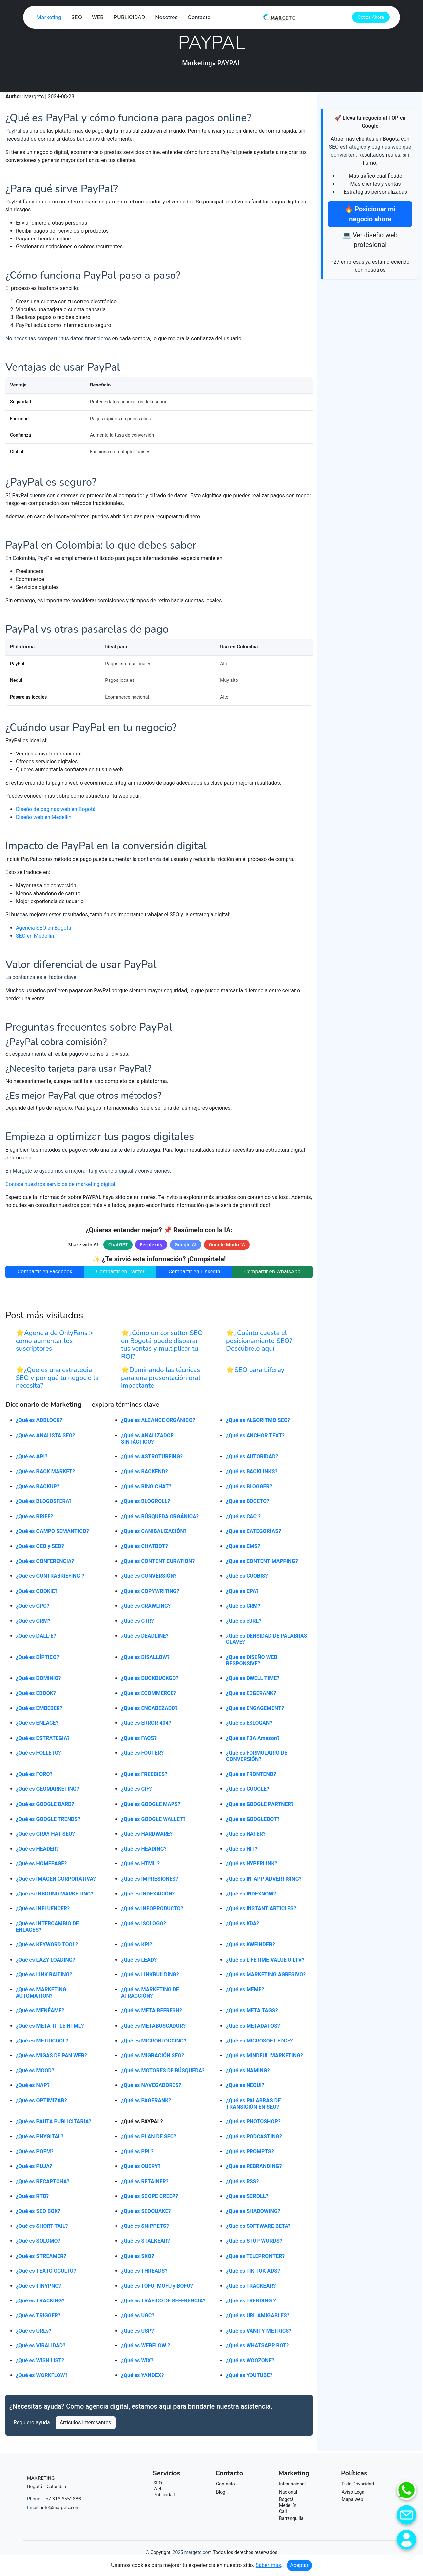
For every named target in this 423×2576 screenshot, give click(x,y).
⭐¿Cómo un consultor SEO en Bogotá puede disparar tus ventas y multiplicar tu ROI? (162, 1347)
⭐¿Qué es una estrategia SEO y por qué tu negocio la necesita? (57, 1380)
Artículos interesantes (85, 2425)
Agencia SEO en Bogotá (43, 930)
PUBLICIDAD (222, 18)
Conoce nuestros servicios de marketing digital (60, 1187)
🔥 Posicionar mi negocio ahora (370, 214)
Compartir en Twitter (120, 1274)
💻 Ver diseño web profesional (370, 240)
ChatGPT (118, 1247)
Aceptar (299, 2565)
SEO (169, 18)
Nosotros (259, 18)
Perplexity (151, 1247)
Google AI (185, 1247)
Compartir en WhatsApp (272, 1274)
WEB (191, 18)
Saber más (268, 2565)
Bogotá (286, 2502)
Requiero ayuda (32, 2425)
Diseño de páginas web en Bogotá (56, 812)
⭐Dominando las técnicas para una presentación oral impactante (160, 1380)
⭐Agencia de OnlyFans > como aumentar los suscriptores (54, 1343)
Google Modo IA (227, 1247)
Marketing (141, 18)
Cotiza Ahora (372, 18)
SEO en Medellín (35, 938)
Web (158, 2491)
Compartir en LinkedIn (194, 1274)
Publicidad (164, 2497)
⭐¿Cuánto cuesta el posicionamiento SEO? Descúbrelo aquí (259, 1343)
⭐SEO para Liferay (255, 1372)
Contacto (292, 18)
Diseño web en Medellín (43, 820)
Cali (283, 2514)
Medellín (287, 2508)
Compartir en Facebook (45, 1274)
